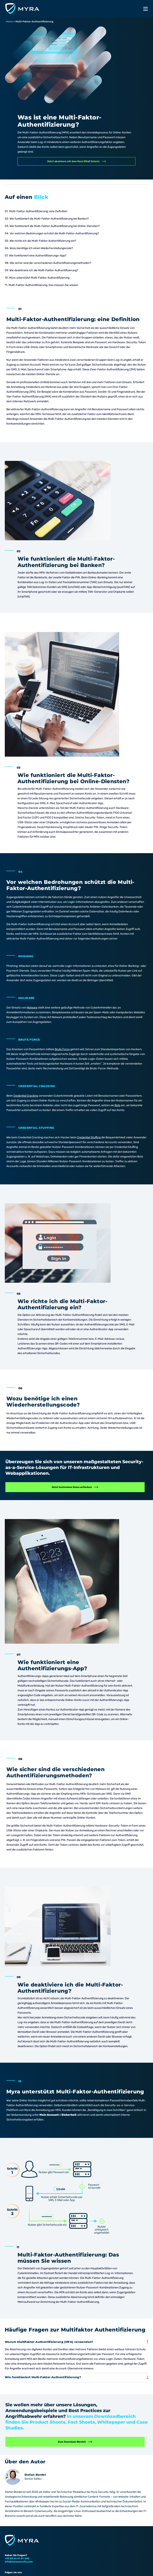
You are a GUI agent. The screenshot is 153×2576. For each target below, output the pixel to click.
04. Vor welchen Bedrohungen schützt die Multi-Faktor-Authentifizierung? (52, 233)
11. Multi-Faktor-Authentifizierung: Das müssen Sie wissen (41, 285)
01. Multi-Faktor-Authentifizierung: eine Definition (36, 211)
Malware (32, 1007)
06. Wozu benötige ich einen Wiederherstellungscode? (39, 248)
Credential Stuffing (89, 1137)
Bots (117, 1105)
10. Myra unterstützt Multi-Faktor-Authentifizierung (37, 277)
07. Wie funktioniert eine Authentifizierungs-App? (35, 255)
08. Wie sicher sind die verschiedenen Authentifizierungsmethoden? (48, 263)
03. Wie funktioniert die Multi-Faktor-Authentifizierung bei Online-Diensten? (52, 226)
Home (9, 21)
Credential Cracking (25, 1095)
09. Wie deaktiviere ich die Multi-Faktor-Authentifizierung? (41, 270)
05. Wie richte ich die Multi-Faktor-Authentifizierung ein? (40, 241)
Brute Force (62, 1049)
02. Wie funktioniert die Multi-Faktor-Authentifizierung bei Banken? (47, 218)
